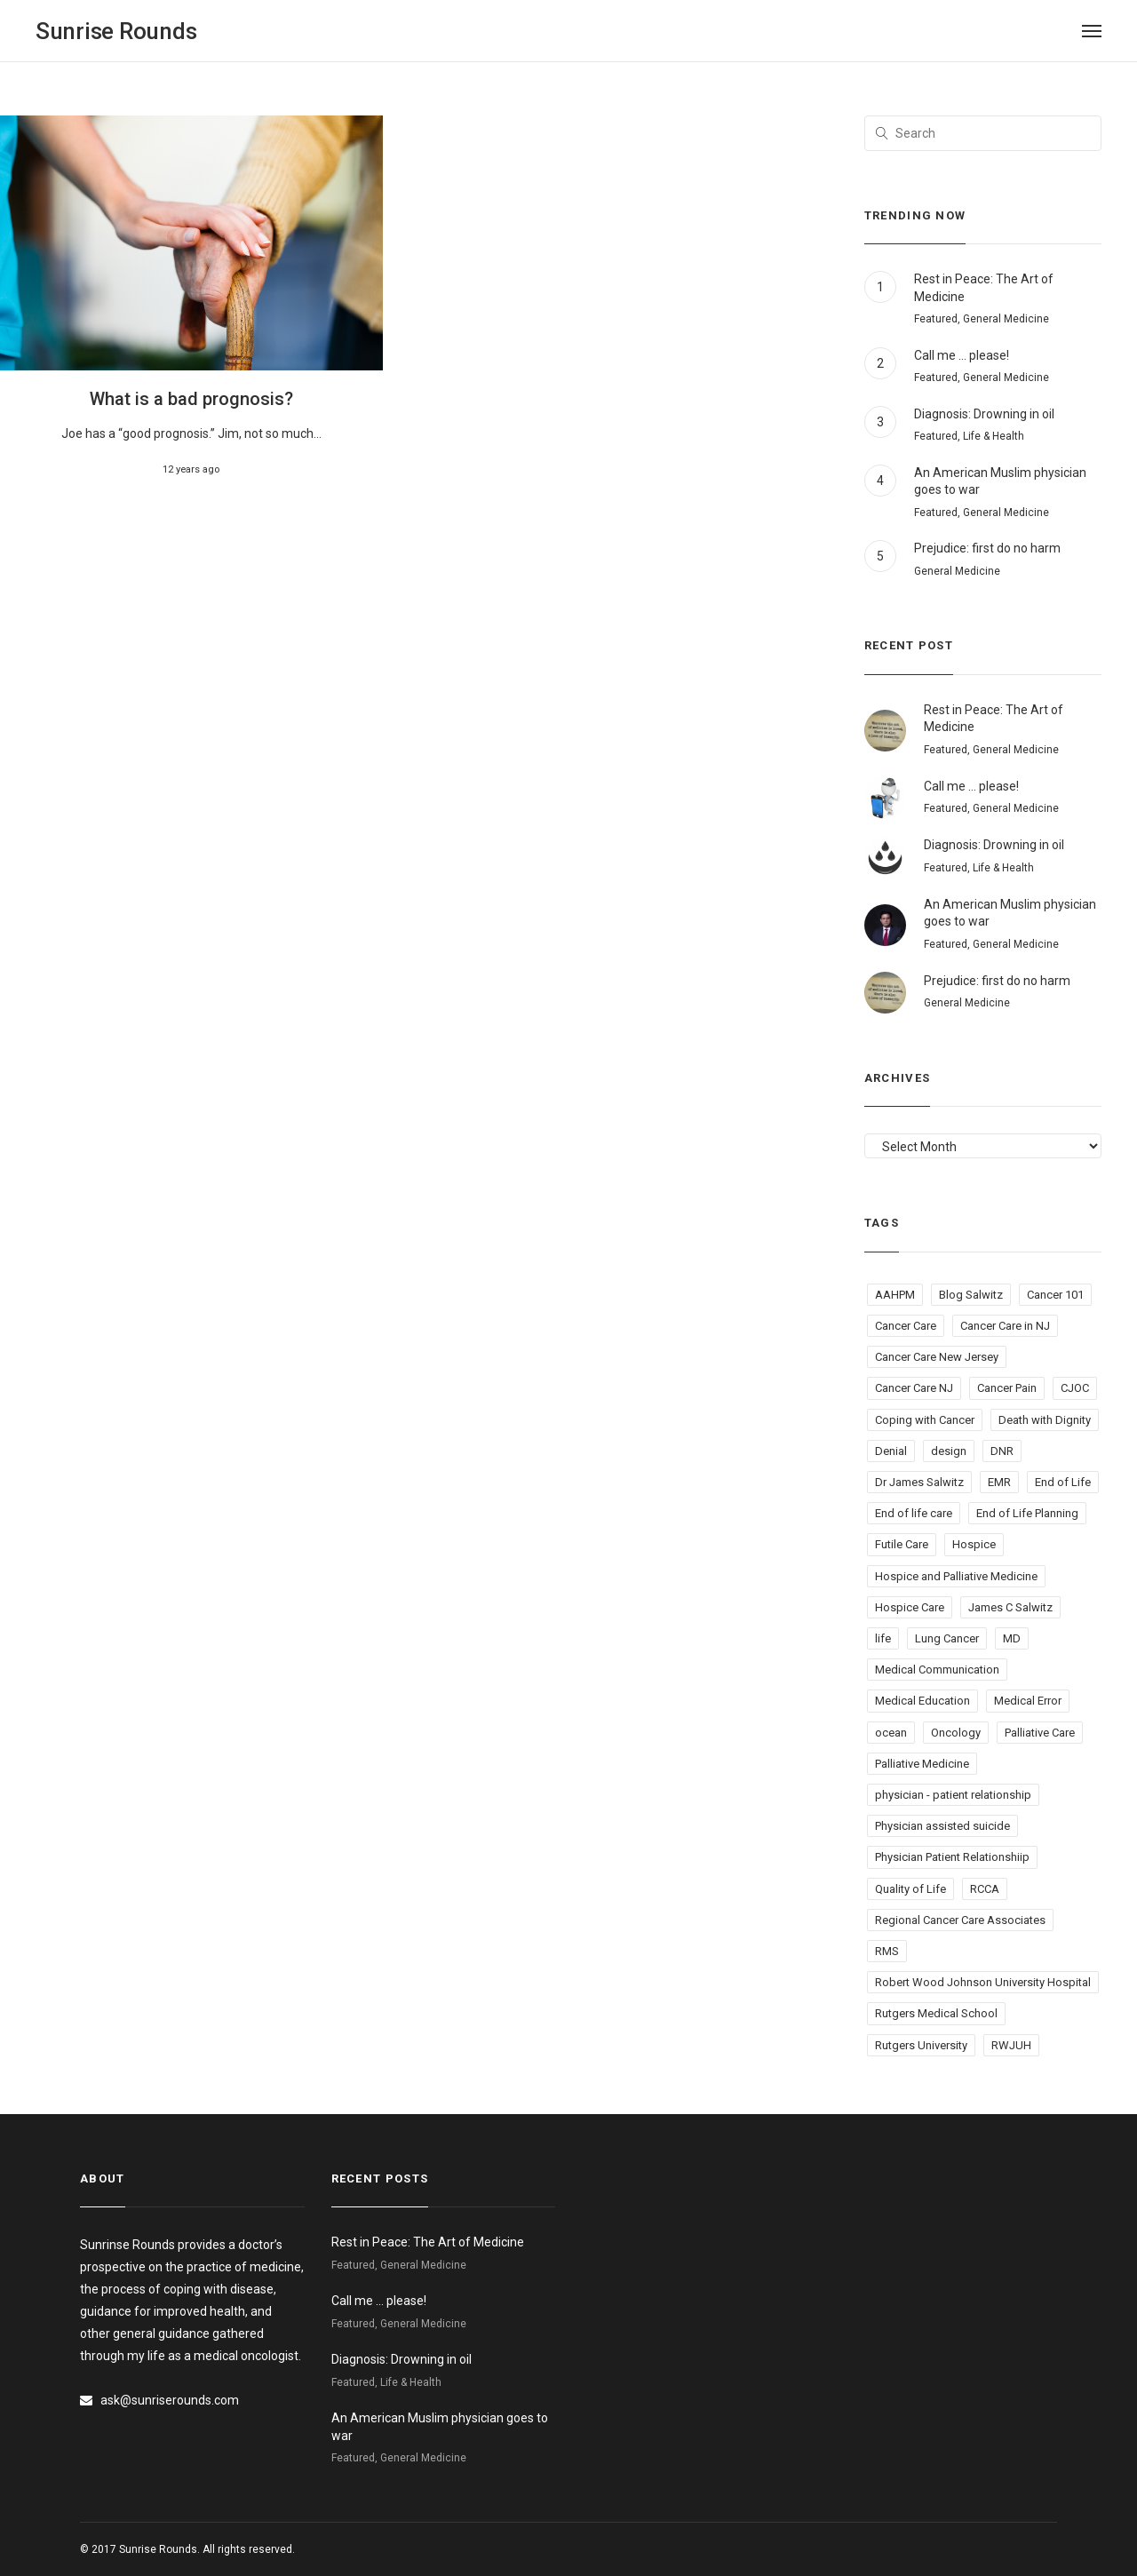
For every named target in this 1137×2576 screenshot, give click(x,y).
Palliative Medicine (922, 1763)
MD (1012, 1638)
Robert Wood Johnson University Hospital (983, 1982)
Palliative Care (1040, 1732)
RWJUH (1011, 2045)
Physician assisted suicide (942, 1826)
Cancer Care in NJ (1005, 1325)
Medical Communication (937, 1669)
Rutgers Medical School (936, 2013)
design (948, 1451)
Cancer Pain (1007, 1388)
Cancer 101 (1055, 1294)
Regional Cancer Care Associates (960, 1920)
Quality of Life (910, 1889)
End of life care (913, 1513)
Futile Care (901, 1544)
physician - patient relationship (953, 1794)
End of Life (1063, 1482)
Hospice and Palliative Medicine (956, 1576)
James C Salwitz (1010, 1607)
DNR (1002, 1451)
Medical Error (1027, 1700)
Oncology (956, 1732)
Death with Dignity (1044, 1420)
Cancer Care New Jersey (936, 1357)
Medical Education (922, 1700)
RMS (887, 1951)
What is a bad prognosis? (191, 398)
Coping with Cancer (924, 1420)
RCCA (984, 1889)
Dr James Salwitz (919, 1482)
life (883, 1638)
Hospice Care (909, 1607)
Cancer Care (905, 1325)
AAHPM (895, 1294)
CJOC (1075, 1388)
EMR (999, 1482)
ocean (891, 1732)
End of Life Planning (1027, 1513)
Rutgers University (921, 2045)
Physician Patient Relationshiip (952, 1857)
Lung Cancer (947, 1638)
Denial (891, 1451)
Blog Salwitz (971, 1294)
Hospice (974, 1544)
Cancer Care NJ (914, 1388)
